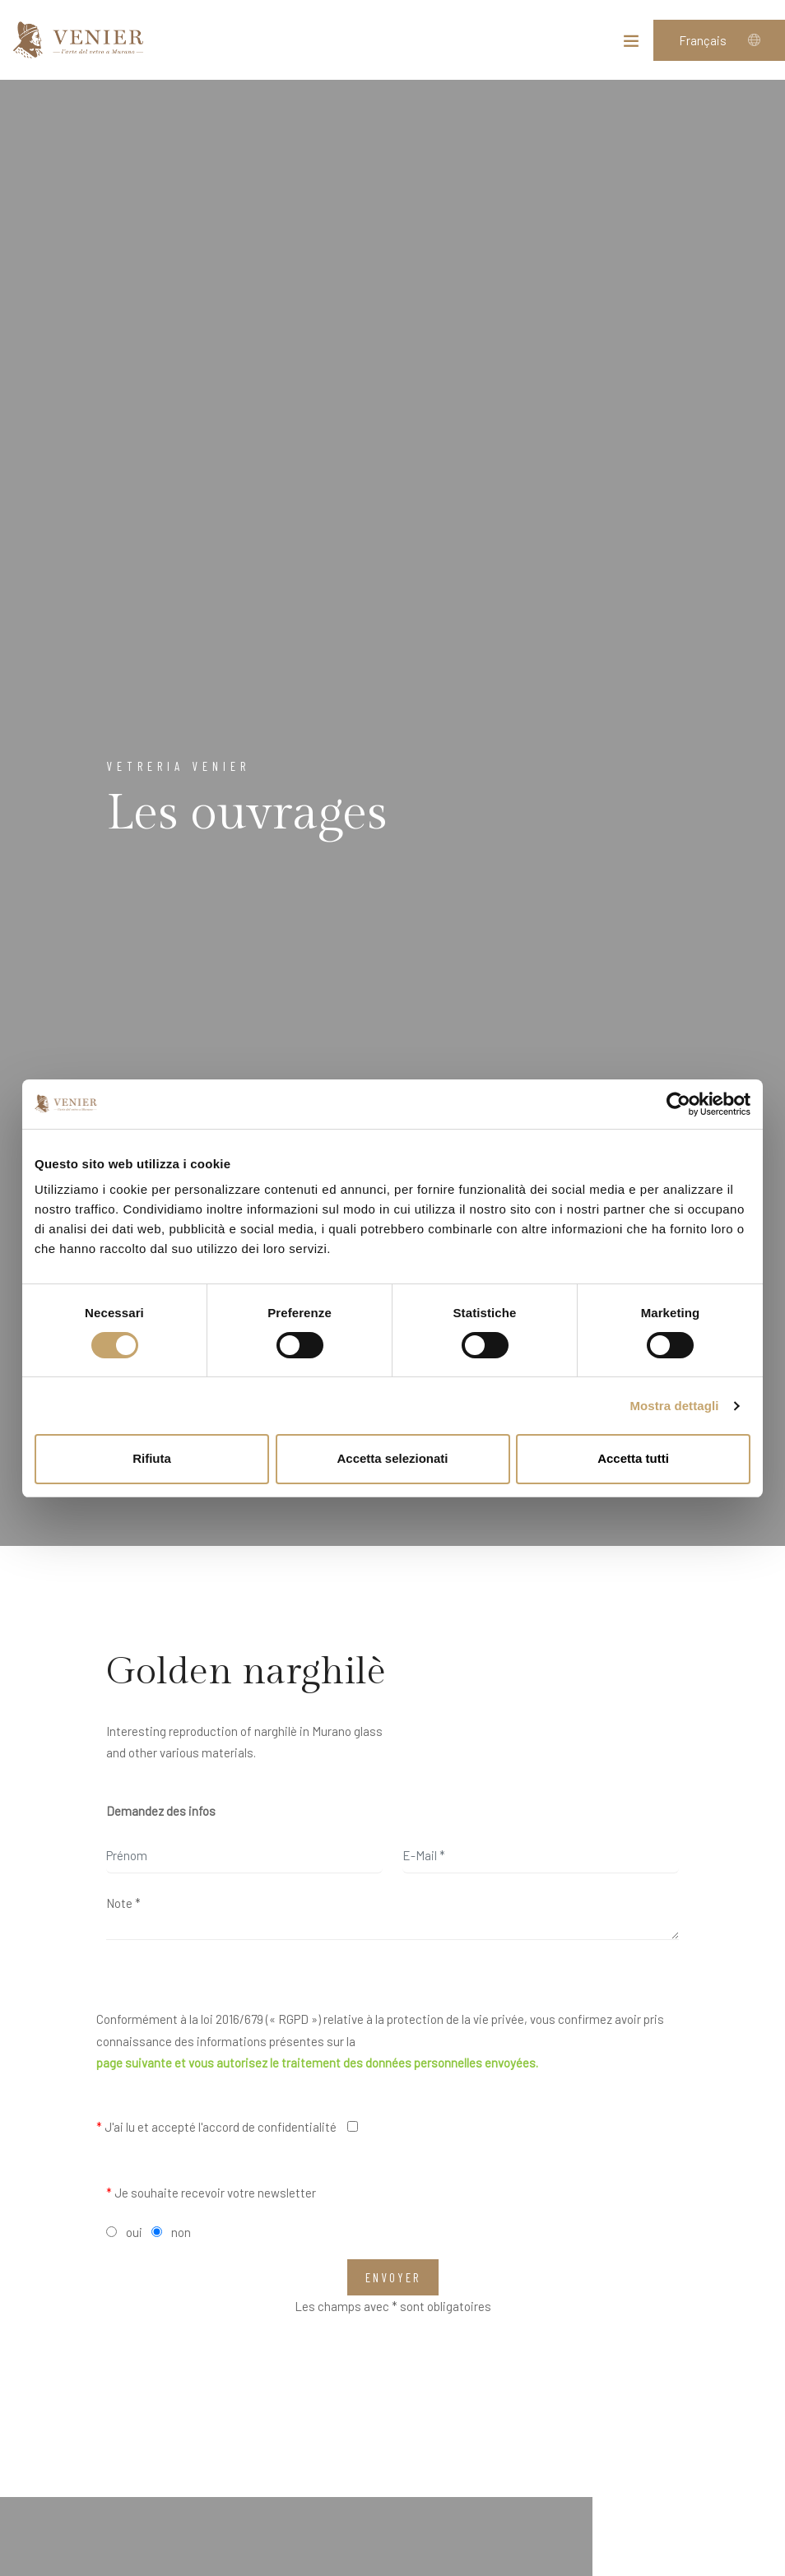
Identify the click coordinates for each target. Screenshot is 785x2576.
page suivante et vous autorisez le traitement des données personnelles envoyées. (317, 2062)
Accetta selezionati (392, 1458)
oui (134, 2232)
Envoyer (392, 2277)
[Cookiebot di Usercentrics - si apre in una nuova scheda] (678, 1104)
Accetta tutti (633, 1458)
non (181, 2232)
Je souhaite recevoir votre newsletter (211, 2192)
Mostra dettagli (673, 1406)
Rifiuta (151, 1458)
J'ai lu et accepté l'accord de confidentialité (216, 2126)
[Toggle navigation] (631, 44)
